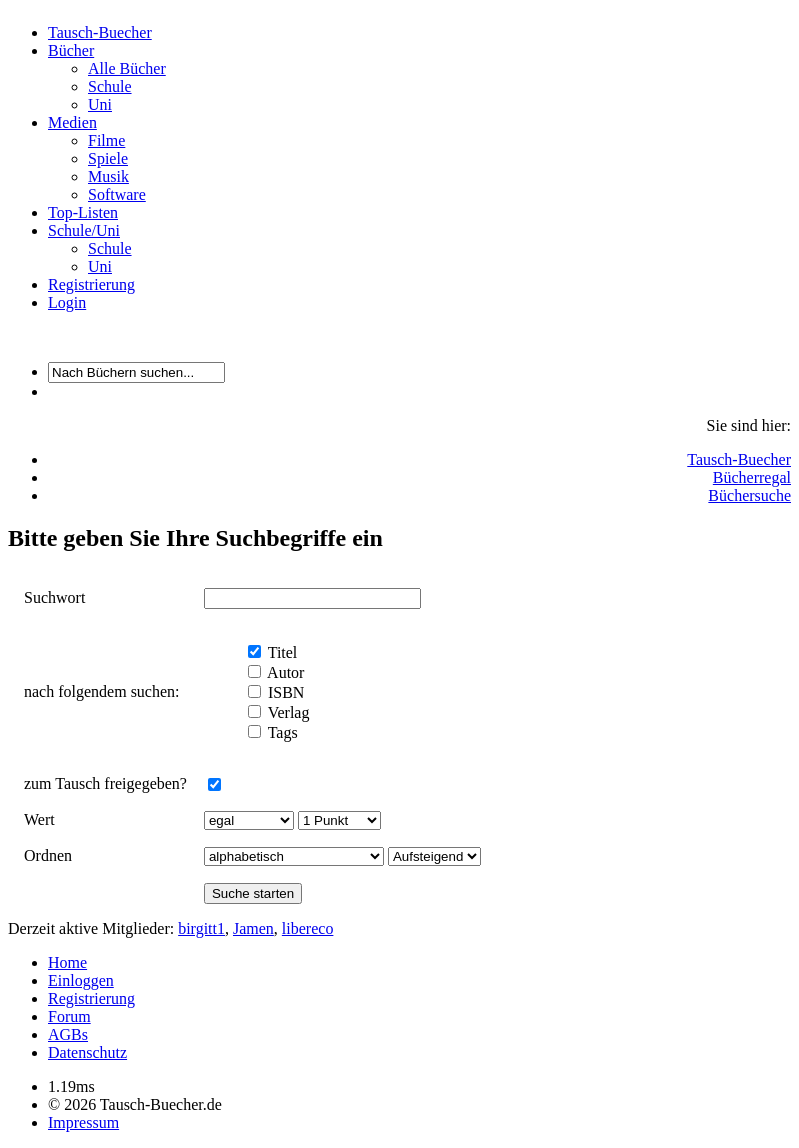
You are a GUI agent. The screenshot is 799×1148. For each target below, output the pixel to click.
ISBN (284, 692)
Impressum (83, 1122)
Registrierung (91, 284)
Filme (106, 140)
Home (67, 962)
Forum (69, 1016)
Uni (100, 104)
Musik (108, 176)
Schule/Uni (84, 230)
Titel (280, 652)
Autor (284, 672)
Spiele (108, 158)
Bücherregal (752, 477)
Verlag (286, 712)
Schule (110, 86)
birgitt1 (201, 928)
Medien (72, 122)
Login (67, 302)
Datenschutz (87, 1052)
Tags (281, 732)
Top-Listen (83, 212)
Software (117, 194)
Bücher (71, 50)
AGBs (68, 1034)
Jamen (253, 928)
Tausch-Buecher (100, 32)
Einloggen (81, 980)
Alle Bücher (127, 68)
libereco (308, 928)
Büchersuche (749, 495)
